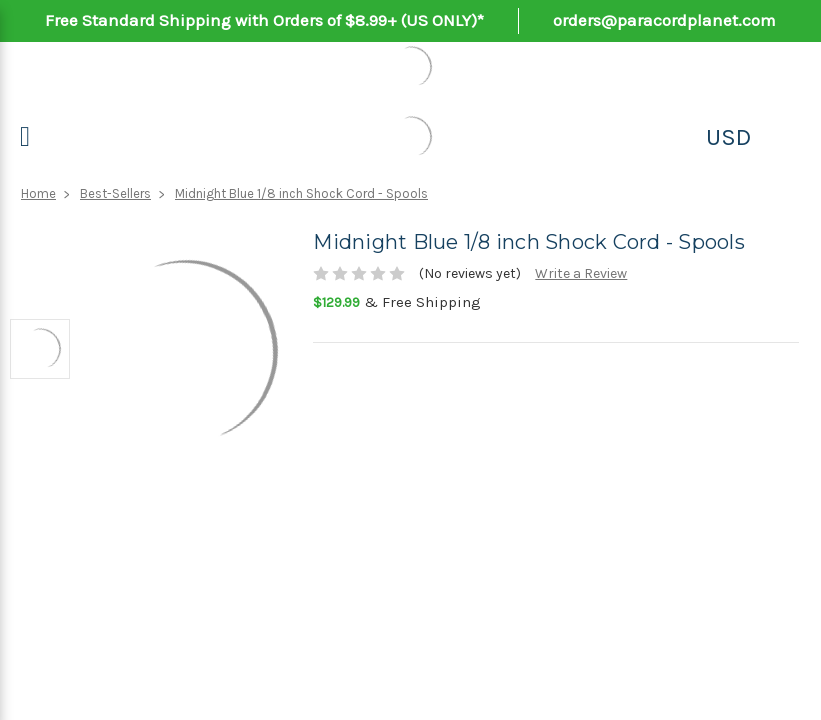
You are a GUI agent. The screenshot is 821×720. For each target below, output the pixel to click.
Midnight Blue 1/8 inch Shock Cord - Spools (301, 193)
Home (38, 193)
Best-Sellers (115, 193)
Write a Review (581, 273)
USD (728, 137)
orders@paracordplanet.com (664, 20)
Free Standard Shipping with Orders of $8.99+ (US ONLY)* (264, 20)
